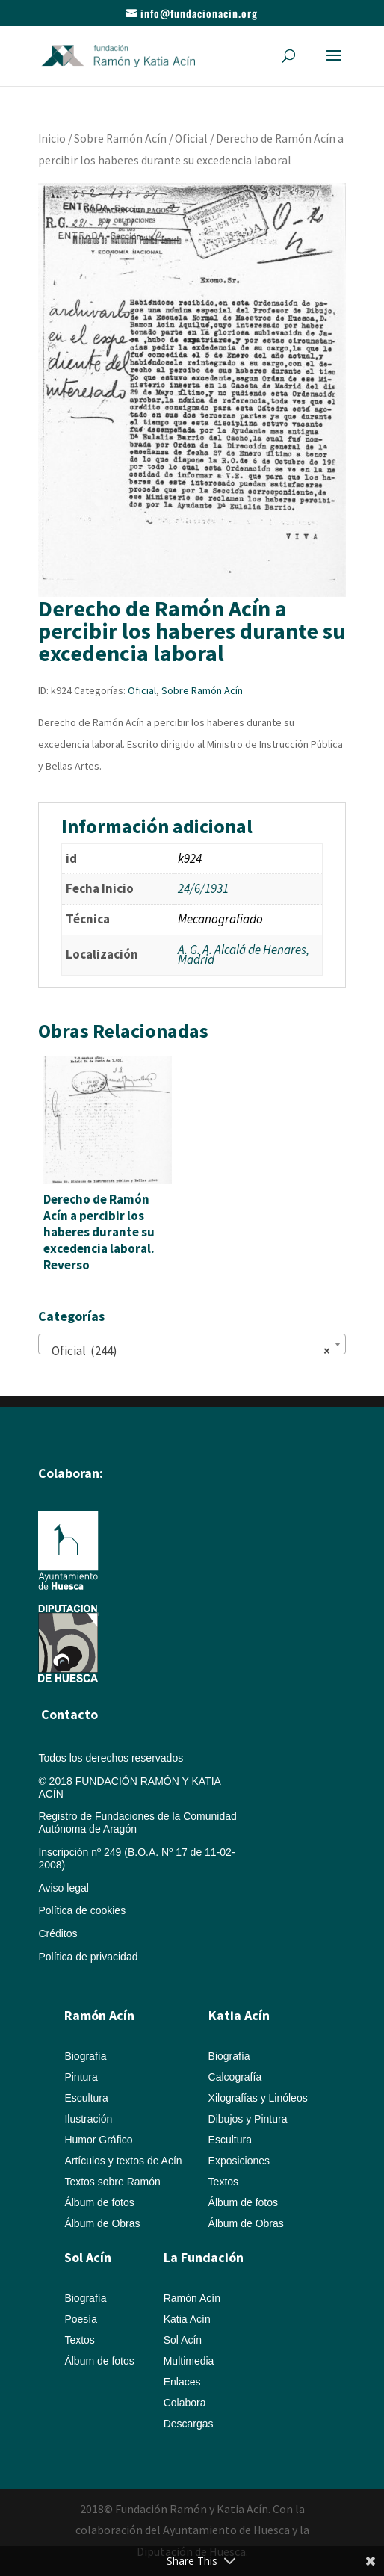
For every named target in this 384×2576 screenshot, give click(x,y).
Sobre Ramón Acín (120, 138)
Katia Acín (239, 2015)
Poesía (80, 2319)
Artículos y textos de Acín (123, 2161)
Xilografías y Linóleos (258, 2098)
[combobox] (191, 1344)
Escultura (86, 2098)
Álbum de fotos (99, 2202)
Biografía (85, 2056)
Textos (223, 2182)
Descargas (189, 2424)
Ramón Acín (192, 2298)
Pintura (80, 2077)
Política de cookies (82, 1910)
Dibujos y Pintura (248, 2119)
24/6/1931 (203, 888)
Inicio (52, 138)
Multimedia (189, 2361)
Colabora (185, 2403)
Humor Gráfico (98, 2140)
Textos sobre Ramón (112, 2182)
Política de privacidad (87, 1957)
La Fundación (204, 2257)
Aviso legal (63, 1888)
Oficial (191, 138)
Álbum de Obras (102, 2223)
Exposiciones (239, 2161)
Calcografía (235, 2077)
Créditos (57, 1933)
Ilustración (88, 2119)
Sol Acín (183, 2340)
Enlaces (182, 2382)
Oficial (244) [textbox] (187, 1350)
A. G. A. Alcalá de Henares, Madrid (243, 954)
